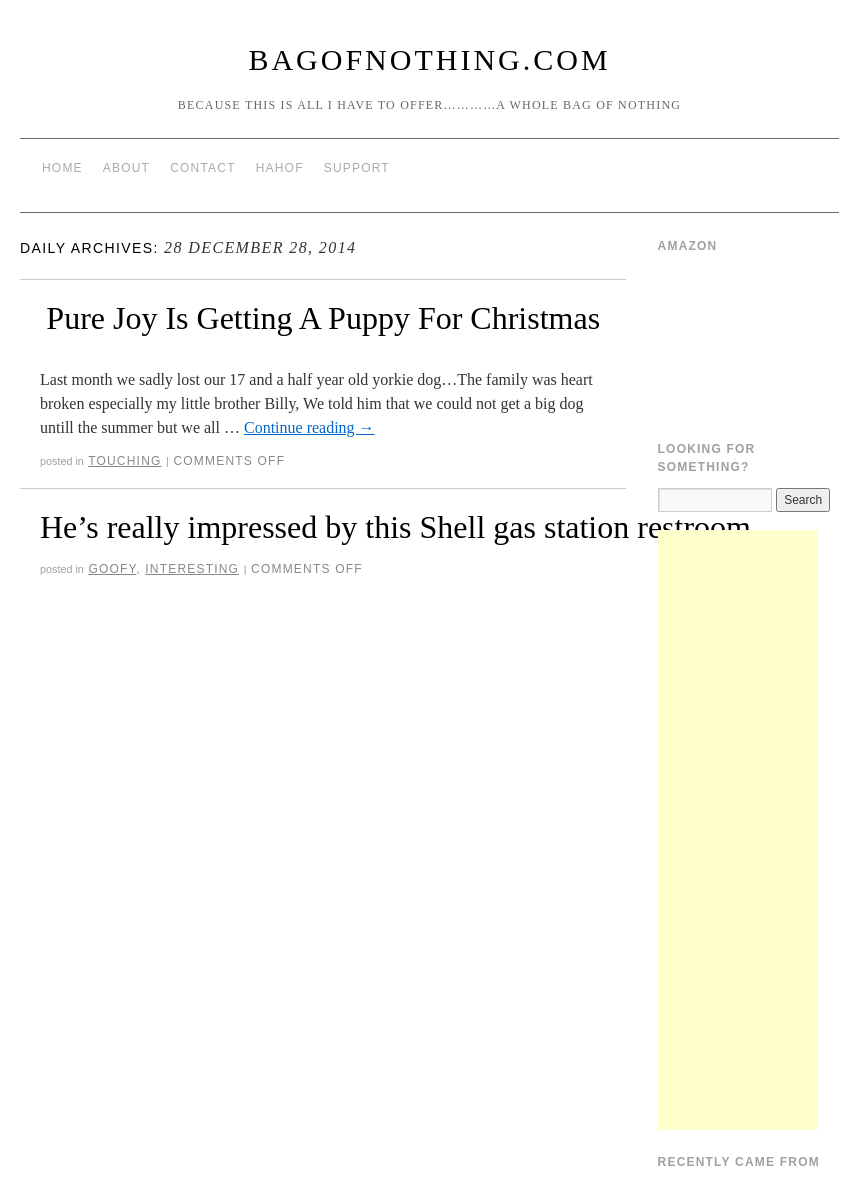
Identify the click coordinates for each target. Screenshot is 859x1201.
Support (357, 168)
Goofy (112, 569)
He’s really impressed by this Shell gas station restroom (395, 527)
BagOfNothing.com (429, 59)
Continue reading (309, 427)
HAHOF (280, 168)
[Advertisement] (738, 830)
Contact (203, 168)
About (126, 168)
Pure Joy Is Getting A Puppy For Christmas (323, 318)
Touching (124, 461)
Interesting (192, 569)
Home (62, 168)
